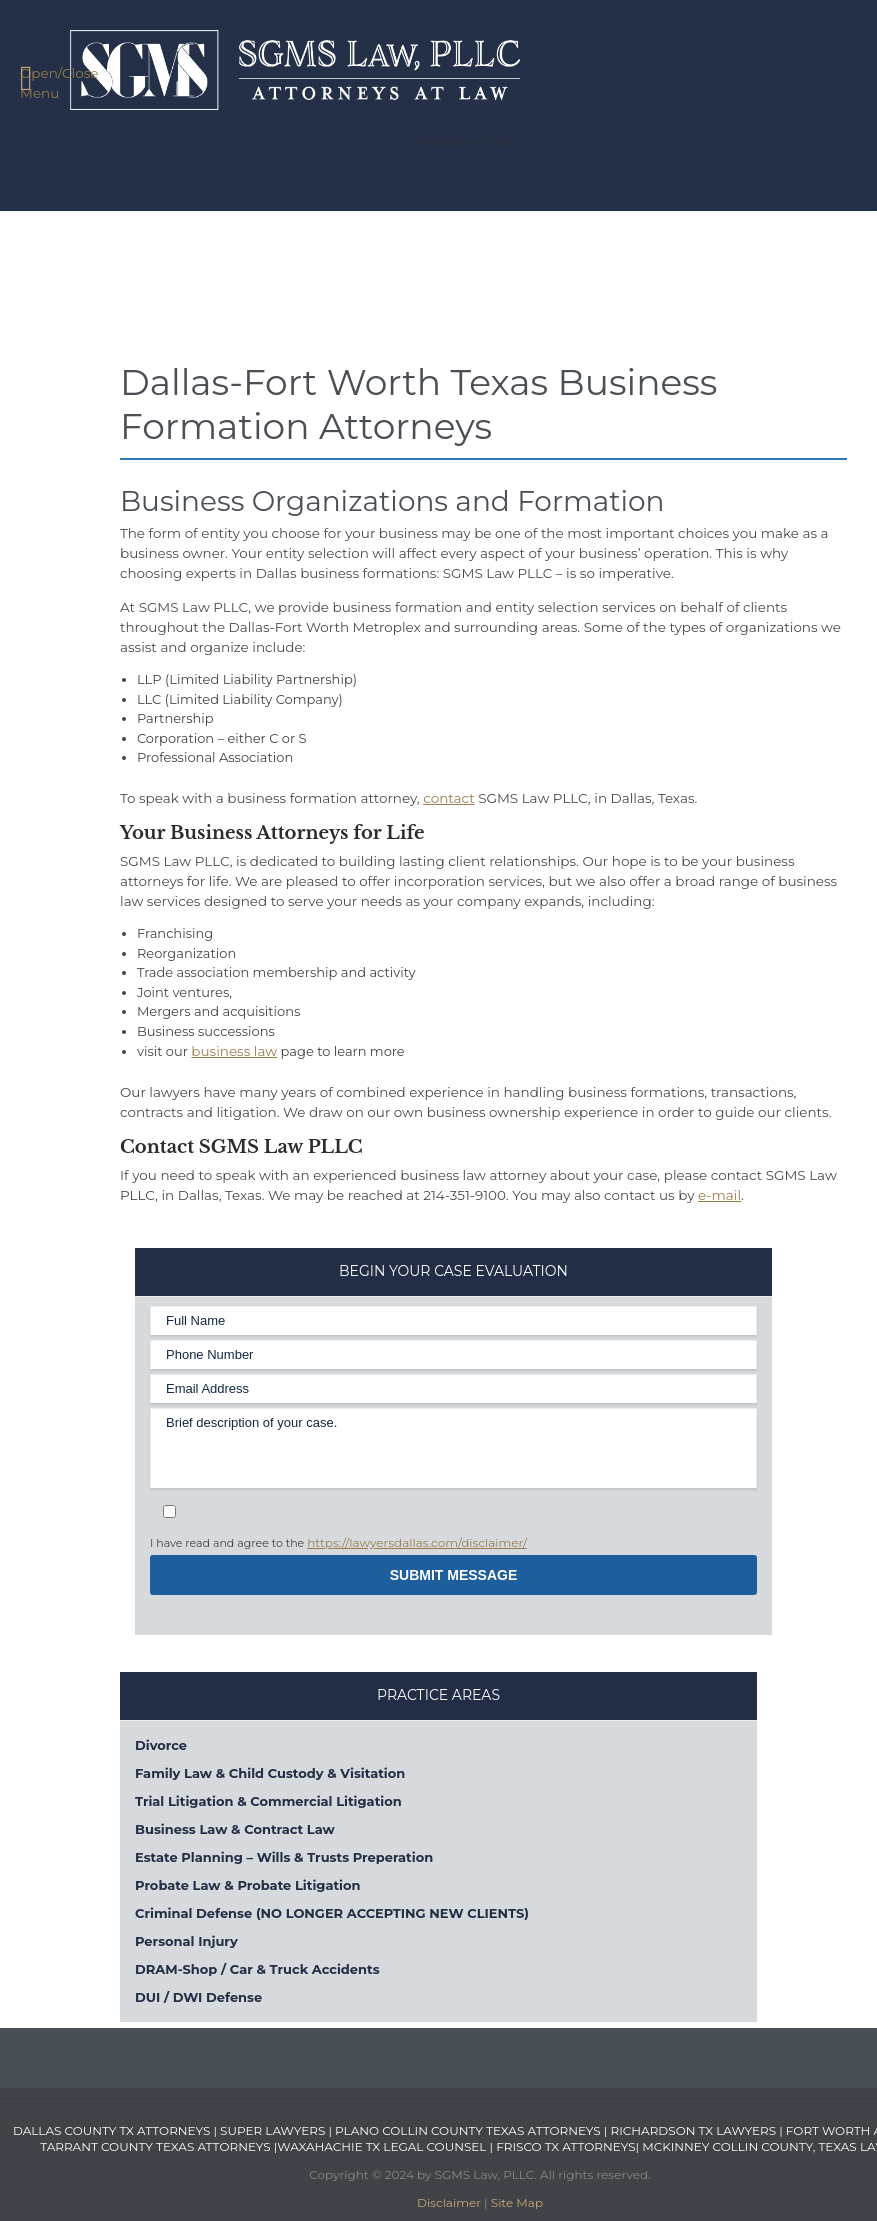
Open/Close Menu (47, 81)
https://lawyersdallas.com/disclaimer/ (417, 1542)
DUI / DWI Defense (198, 1997)
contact (448, 798)
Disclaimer (449, 2202)
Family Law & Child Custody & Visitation (270, 1773)
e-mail (719, 1195)
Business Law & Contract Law (235, 1829)
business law (234, 1051)
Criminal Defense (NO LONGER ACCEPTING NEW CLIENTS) (332, 1913)
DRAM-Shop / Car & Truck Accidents (257, 1969)
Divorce (161, 1745)
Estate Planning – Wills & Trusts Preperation (284, 1857)
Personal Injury (186, 1941)
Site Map (517, 2202)
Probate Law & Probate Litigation (247, 1885)
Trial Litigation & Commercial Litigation (268, 1801)
